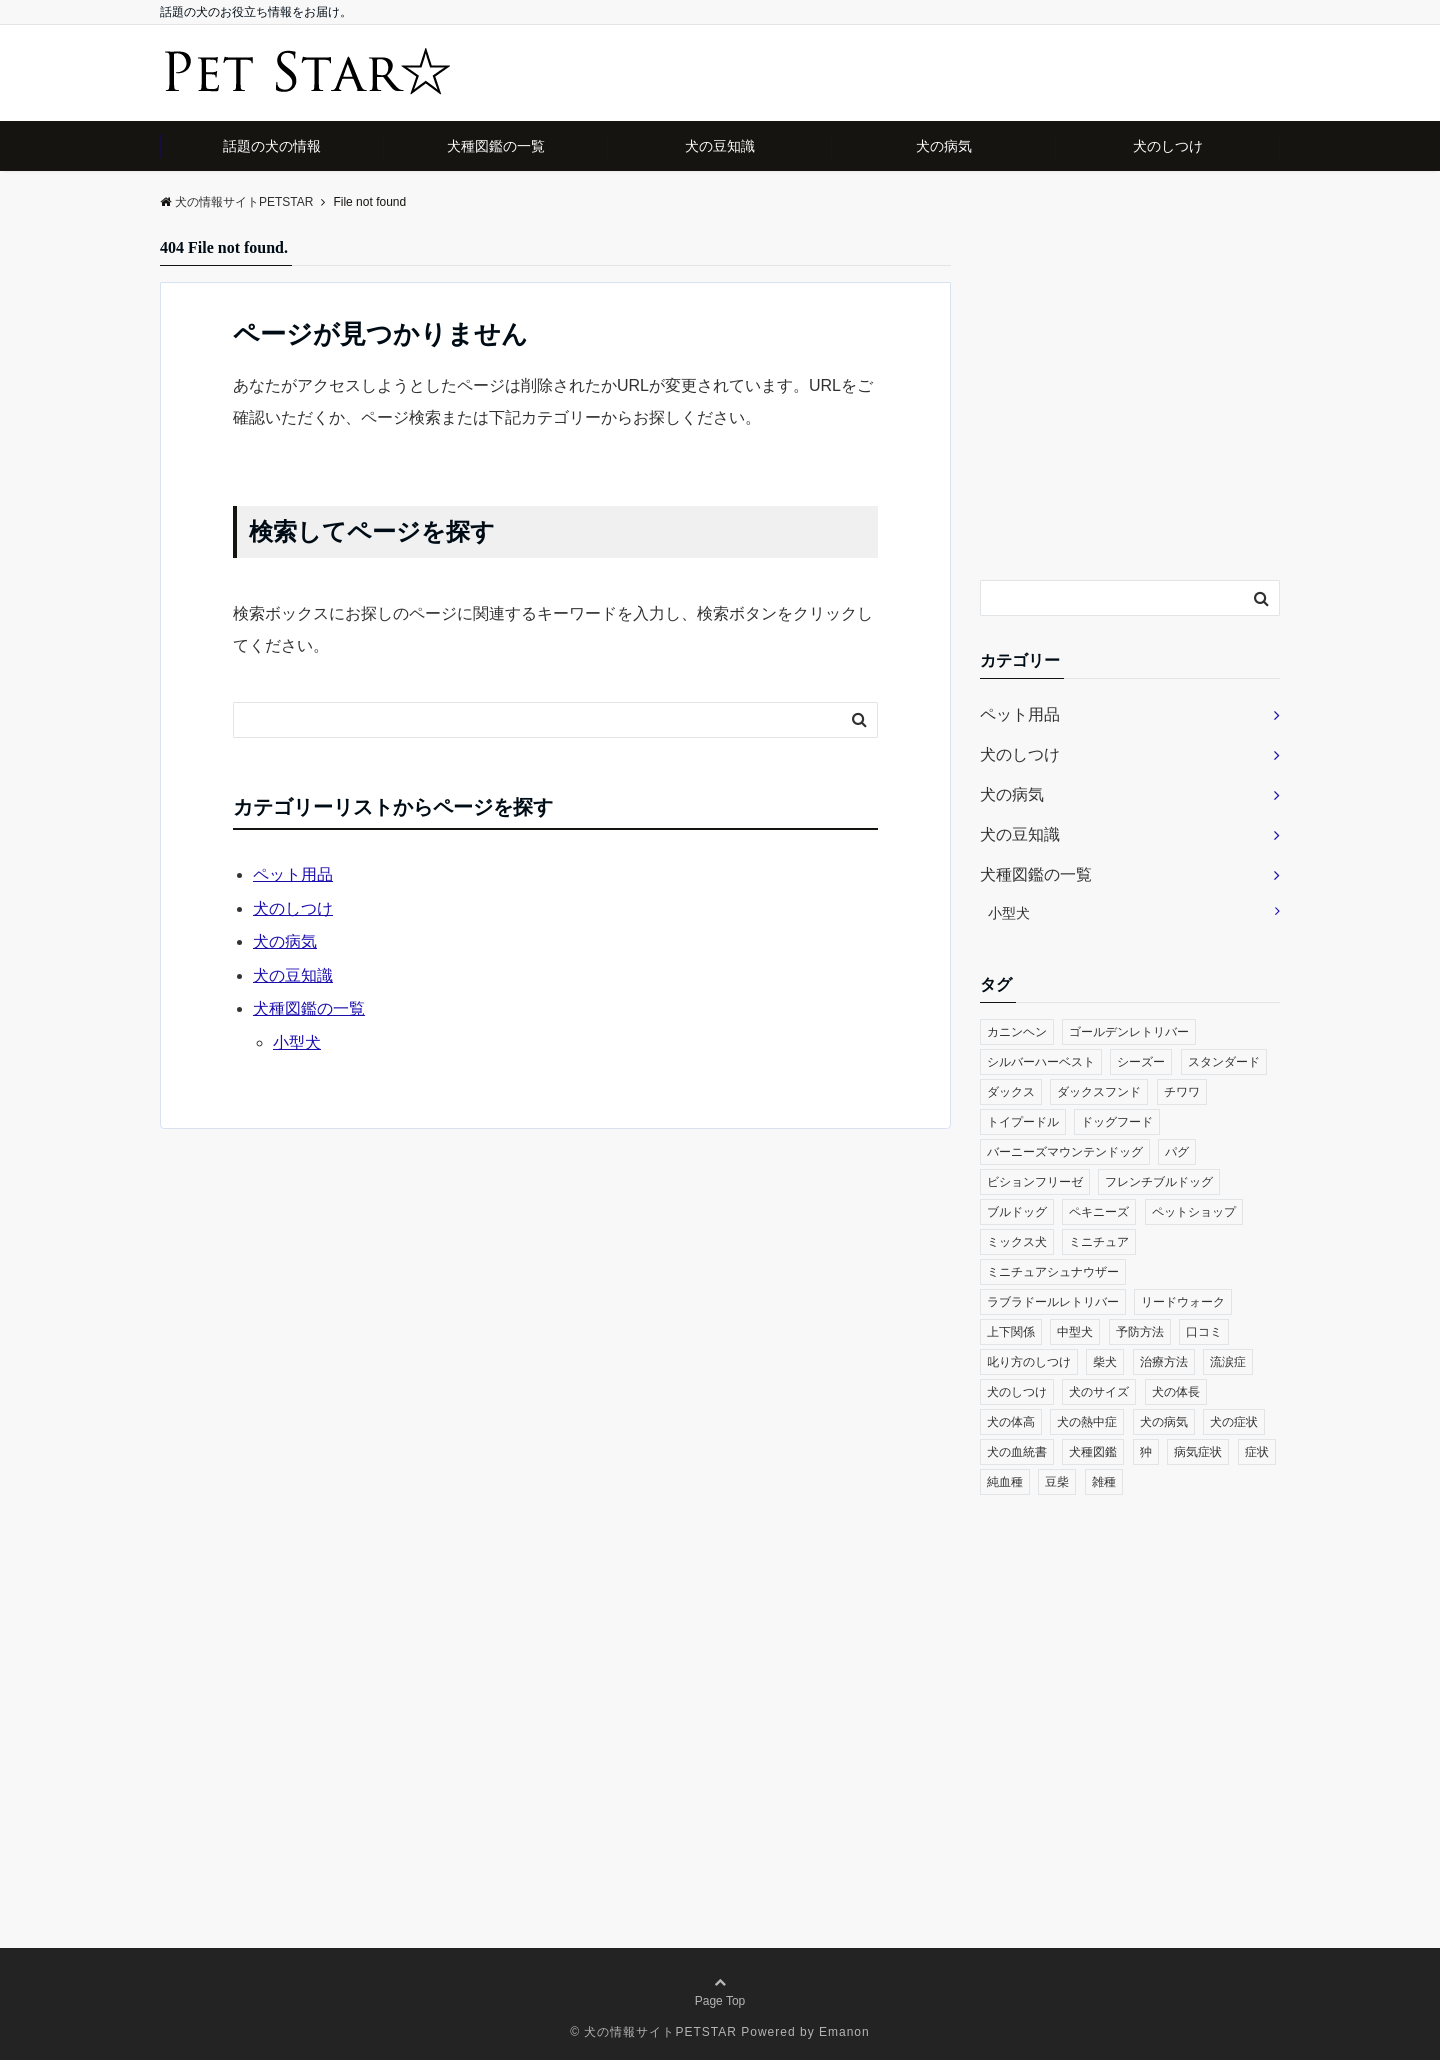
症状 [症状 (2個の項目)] (1257, 1452)
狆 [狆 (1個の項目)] (1146, 1452)
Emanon (844, 2032)
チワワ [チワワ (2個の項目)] (1182, 1092)
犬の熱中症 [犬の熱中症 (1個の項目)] (1087, 1422)
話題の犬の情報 (272, 146)
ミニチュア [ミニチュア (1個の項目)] (1099, 1242)
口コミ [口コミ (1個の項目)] (1204, 1332)
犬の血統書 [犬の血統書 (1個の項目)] (1017, 1452)
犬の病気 (944, 146)
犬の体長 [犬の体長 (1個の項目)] (1176, 1392)
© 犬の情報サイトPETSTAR (653, 2032)
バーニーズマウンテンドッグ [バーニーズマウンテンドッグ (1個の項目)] (1065, 1152)
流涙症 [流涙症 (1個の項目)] (1228, 1362)
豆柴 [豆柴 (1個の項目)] (1057, 1482)
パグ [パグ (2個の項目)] (1177, 1152)
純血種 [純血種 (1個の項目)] (1005, 1482)
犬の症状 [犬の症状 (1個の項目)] (1234, 1422)
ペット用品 (293, 874)
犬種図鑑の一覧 (496, 146)
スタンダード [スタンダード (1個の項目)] (1224, 1062)
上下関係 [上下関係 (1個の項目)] (1011, 1332)
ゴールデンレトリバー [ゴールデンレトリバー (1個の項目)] (1129, 1032)
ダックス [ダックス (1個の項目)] (1011, 1092)
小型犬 (297, 1042)
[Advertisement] (1130, 408)
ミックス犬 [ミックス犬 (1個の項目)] (1017, 1242)
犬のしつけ (1168, 146)
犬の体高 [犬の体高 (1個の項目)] (1011, 1422)
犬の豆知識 (720, 146)
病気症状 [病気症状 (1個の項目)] (1198, 1452)
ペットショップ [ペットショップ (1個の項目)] (1194, 1212)
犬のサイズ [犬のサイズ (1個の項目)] (1099, 1392)
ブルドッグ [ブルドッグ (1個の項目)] (1017, 1212)
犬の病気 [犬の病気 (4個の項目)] (1164, 1422)
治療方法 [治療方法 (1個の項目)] (1164, 1362)
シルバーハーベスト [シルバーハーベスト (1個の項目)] (1041, 1062)
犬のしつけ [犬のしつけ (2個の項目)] (1017, 1392)
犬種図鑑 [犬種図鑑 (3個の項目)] (1093, 1452)
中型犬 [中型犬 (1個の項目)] (1075, 1332)
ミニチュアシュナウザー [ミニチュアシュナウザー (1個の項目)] (1053, 1272)
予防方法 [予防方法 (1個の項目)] (1140, 1332)
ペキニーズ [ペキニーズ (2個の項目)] (1099, 1212)
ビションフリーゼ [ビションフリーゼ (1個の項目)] (1035, 1182)
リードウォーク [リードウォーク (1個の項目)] (1183, 1302)
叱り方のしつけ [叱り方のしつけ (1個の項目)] (1029, 1362)
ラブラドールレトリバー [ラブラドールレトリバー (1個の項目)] (1053, 1302)
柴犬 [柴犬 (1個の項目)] (1105, 1362)
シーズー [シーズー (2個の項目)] (1141, 1062)
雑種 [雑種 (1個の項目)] (1104, 1482)
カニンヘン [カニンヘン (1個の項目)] (1017, 1032)
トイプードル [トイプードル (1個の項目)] (1023, 1122)
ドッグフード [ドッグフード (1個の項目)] (1117, 1122)
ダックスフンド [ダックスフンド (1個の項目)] (1099, 1092)
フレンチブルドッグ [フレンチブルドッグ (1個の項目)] (1159, 1182)
